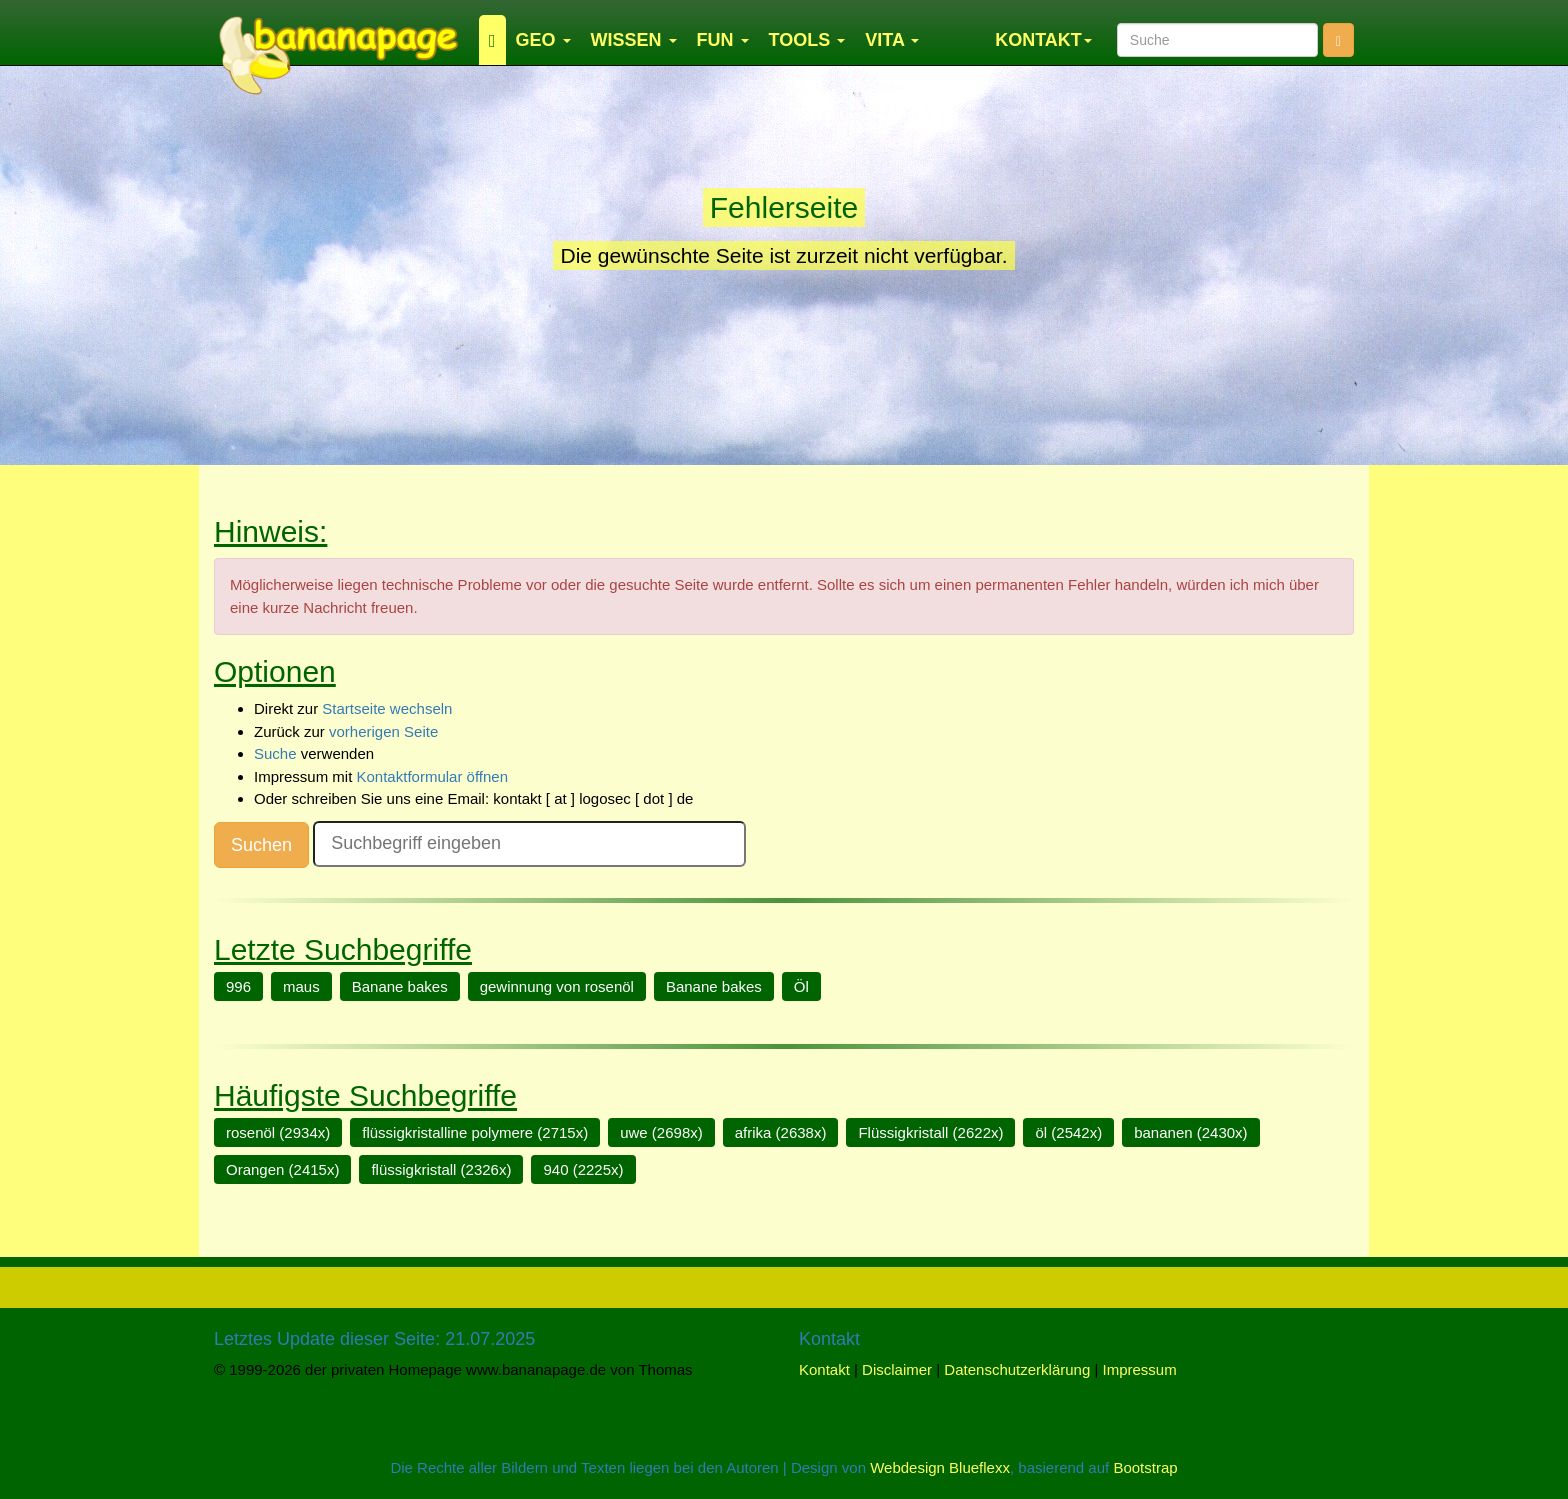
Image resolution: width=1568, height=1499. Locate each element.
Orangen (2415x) (282, 1169)
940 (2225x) (583, 1169)
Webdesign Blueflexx (940, 1467)
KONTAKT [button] (1043, 40)
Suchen (261, 845)
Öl (801, 986)
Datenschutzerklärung (1017, 1369)
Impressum (1140, 1369)
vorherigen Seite (383, 731)
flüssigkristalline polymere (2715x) (475, 1132)
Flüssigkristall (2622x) (930, 1132)
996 (238, 986)
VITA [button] (892, 40)
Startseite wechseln (387, 708)
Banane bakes (400, 986)
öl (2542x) (1068, 1132)
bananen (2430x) (1190, 1132)
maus (301, 986)
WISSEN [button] (634, 40)
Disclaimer (897, 1369)
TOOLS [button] (807, 40)
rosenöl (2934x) (278, 1132)
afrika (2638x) (781, 1132)
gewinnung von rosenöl (557, 986)
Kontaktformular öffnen (432, 776)
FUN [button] (723, 40)
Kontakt (824, 1369)
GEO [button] (543, 40)
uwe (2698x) (661, 1132)
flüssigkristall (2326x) (441, 1169)
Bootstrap (1145, 1467)
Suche (275, 753)
